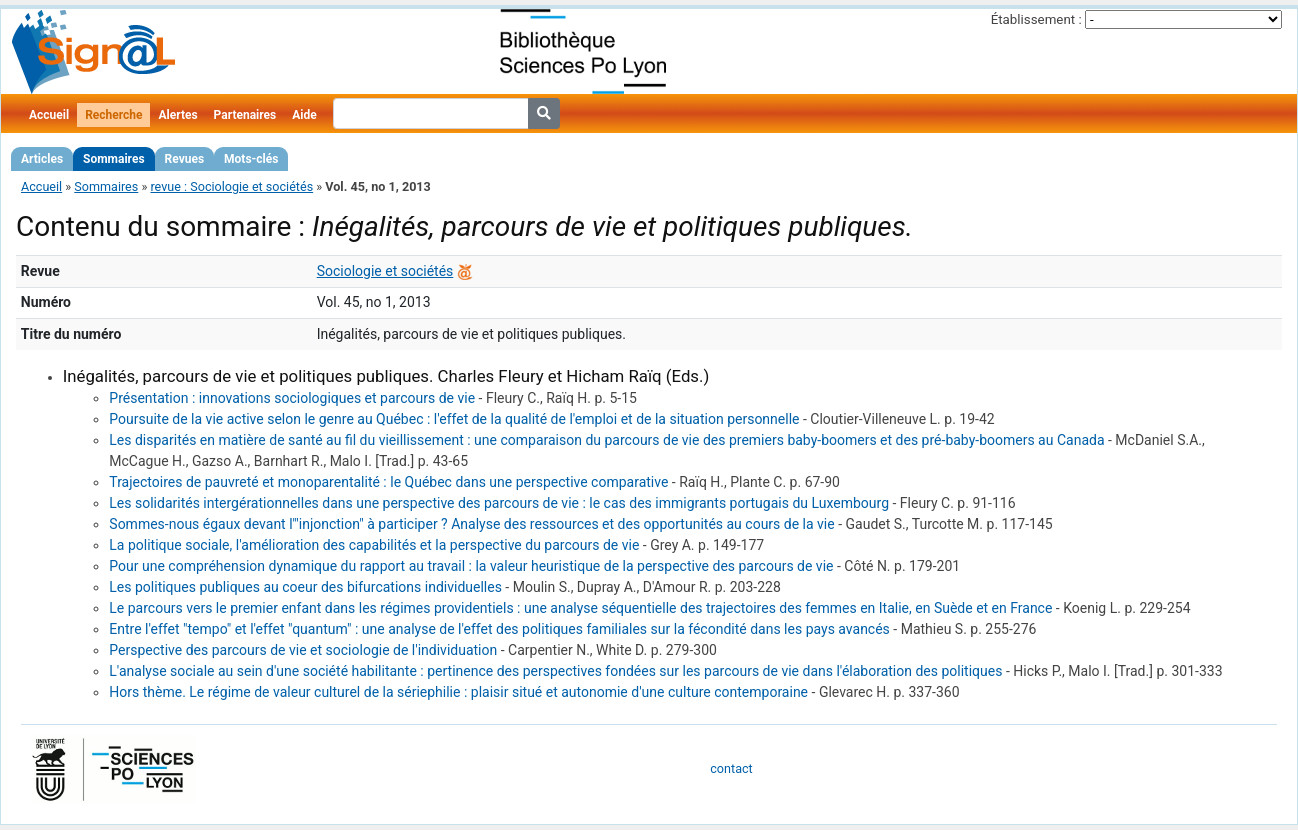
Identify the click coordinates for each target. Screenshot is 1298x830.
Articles (42, 159)
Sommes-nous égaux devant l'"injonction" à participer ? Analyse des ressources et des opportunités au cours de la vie (471, 524)
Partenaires (245, 115)
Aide (304, 115)
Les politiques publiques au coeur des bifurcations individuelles (305, 587)
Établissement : (1036, 19)
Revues (185, 159)
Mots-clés (251, 159)
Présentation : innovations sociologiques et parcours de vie (292, 398)
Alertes (177, 115)
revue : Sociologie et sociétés (231, 186)
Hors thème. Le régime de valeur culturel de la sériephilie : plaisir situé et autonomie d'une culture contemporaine (458, 692)
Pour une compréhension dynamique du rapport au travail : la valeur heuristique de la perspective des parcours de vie (471, 566)
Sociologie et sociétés (385, 271)
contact (731, 768)
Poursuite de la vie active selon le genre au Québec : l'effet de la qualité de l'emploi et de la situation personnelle (454, 419)
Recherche (113, 115)
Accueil (49, 115)
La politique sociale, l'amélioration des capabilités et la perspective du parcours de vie (374, 545)
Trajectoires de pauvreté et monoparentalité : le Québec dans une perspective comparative (388, 482)
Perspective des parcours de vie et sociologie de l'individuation (303, 650)
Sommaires (113, 159)
